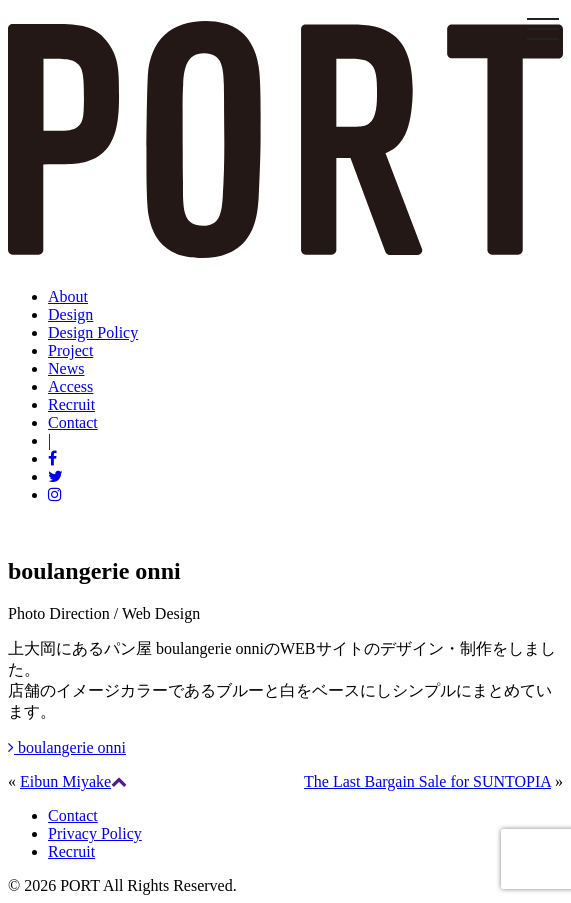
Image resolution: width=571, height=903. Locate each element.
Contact (73, 815)
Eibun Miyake (65, 781)
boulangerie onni (67, 747)
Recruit (71, 851)
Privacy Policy (95, 833)
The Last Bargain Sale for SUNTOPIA (427, 781)
